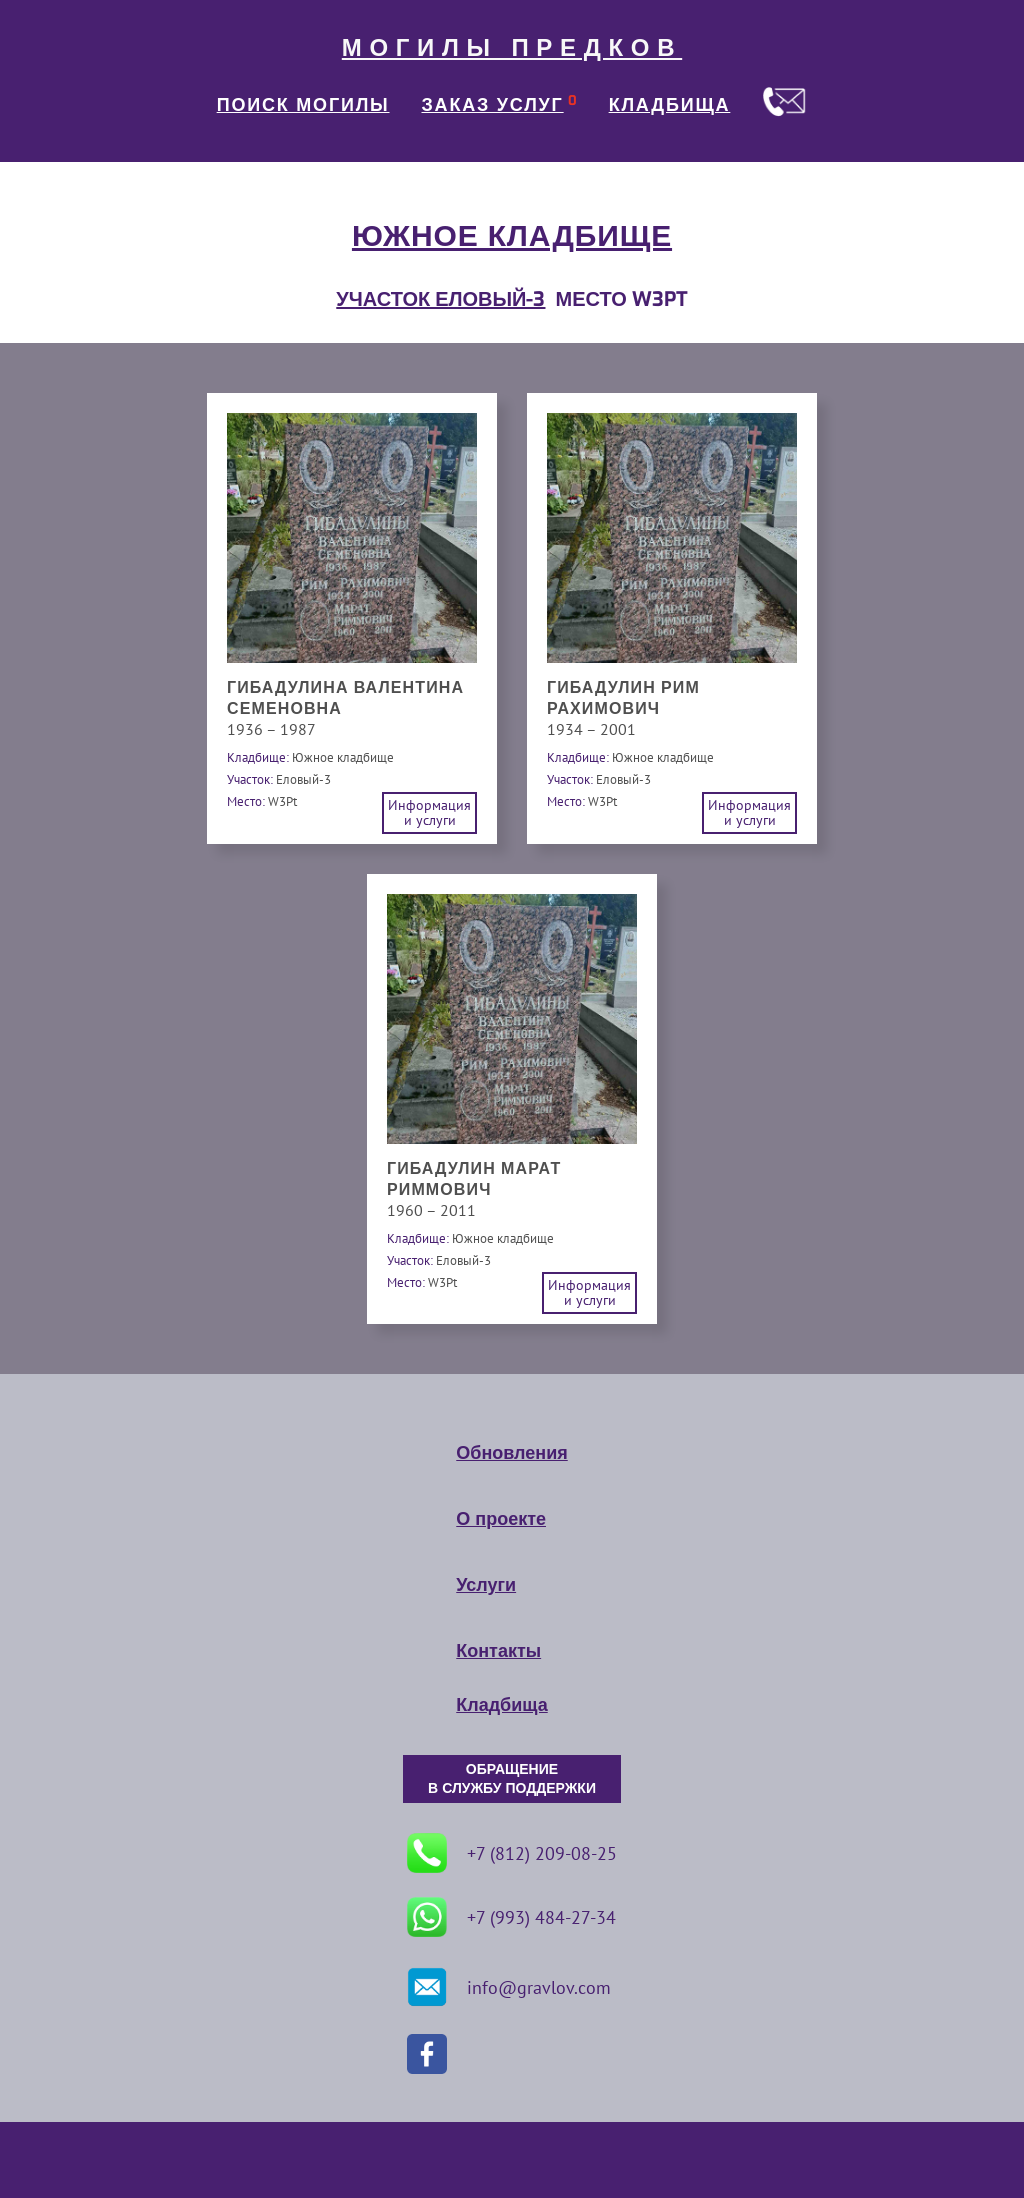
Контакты (498, 1651)
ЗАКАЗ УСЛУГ (493, 105)
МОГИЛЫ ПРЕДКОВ (512, 48)
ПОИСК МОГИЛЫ (303, 105)
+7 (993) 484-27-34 (511, 1917)
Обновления (511, 1453)
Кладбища (501, 1705)
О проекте (501, 1519)
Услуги (486, 1585)
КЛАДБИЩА (670, 105)
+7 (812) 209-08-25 (512, 1853)
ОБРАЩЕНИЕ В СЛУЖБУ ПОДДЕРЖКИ (512, 1779)
